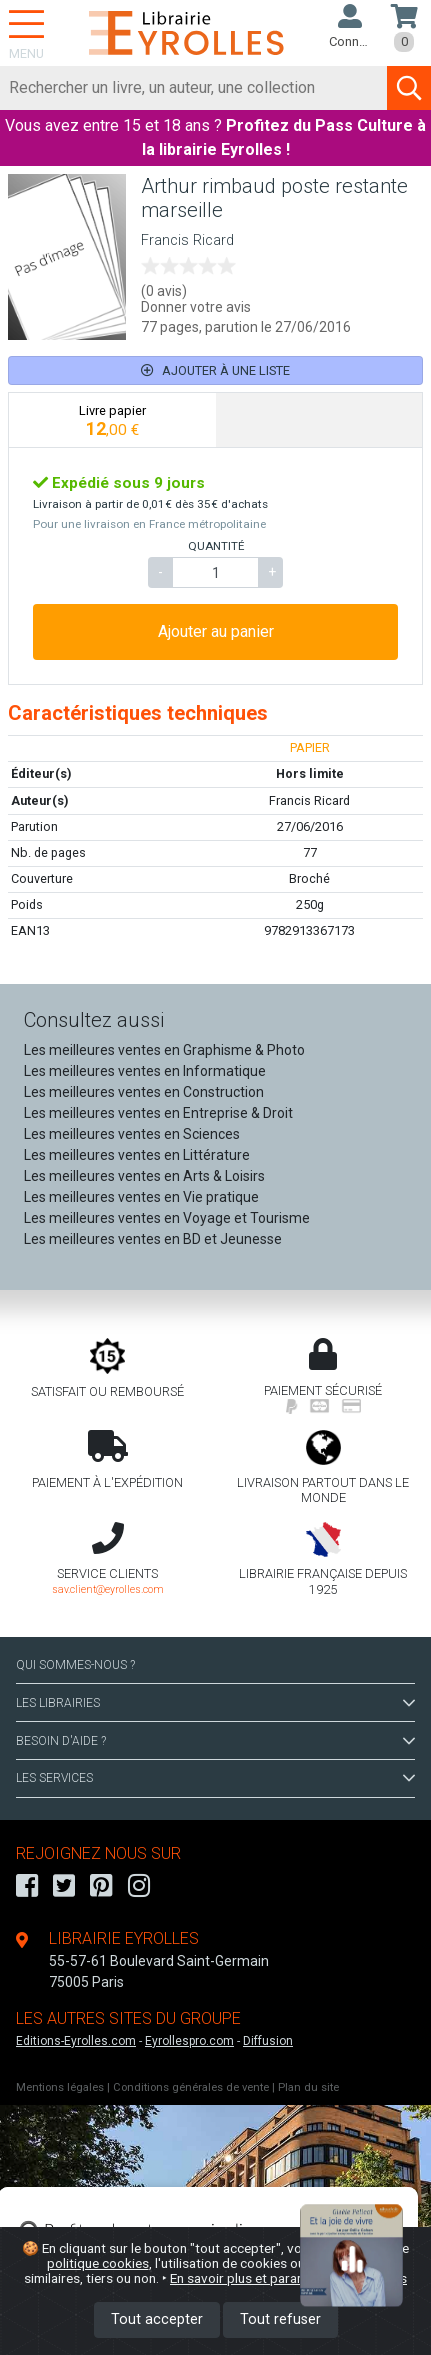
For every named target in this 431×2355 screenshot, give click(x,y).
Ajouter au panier (216, 631)
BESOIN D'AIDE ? (215, 1741)
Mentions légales (60, 2087)
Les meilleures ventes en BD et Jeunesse (153, 1239)
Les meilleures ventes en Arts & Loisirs (144, 1176)
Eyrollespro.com (189, 2041)
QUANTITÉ (216, 546)
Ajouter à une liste (215, 370)
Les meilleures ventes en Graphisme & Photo (164, 1050)
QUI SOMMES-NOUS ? (75, 1665)
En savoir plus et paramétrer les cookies (288, 2278)
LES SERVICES (215, 1778)
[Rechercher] (194, 88)
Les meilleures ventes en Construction (144, 1092)
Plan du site (308, 2087)
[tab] (112, 420)
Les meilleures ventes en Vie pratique (141, 1197)
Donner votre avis (196, 307)
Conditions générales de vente (191, 2087)
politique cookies (98, 2263)
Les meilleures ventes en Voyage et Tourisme (167, 1218)
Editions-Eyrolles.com (76, 2041)
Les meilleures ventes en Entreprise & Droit (158, 1113)
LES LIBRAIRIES (215, 1703)
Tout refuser (280, 2319)
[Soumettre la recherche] (409, 88)
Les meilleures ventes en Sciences (132, 1134)
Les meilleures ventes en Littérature (137, 1155)
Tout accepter (157, 2319)
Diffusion (268, 2041)
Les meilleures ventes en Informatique (145, 1071)
